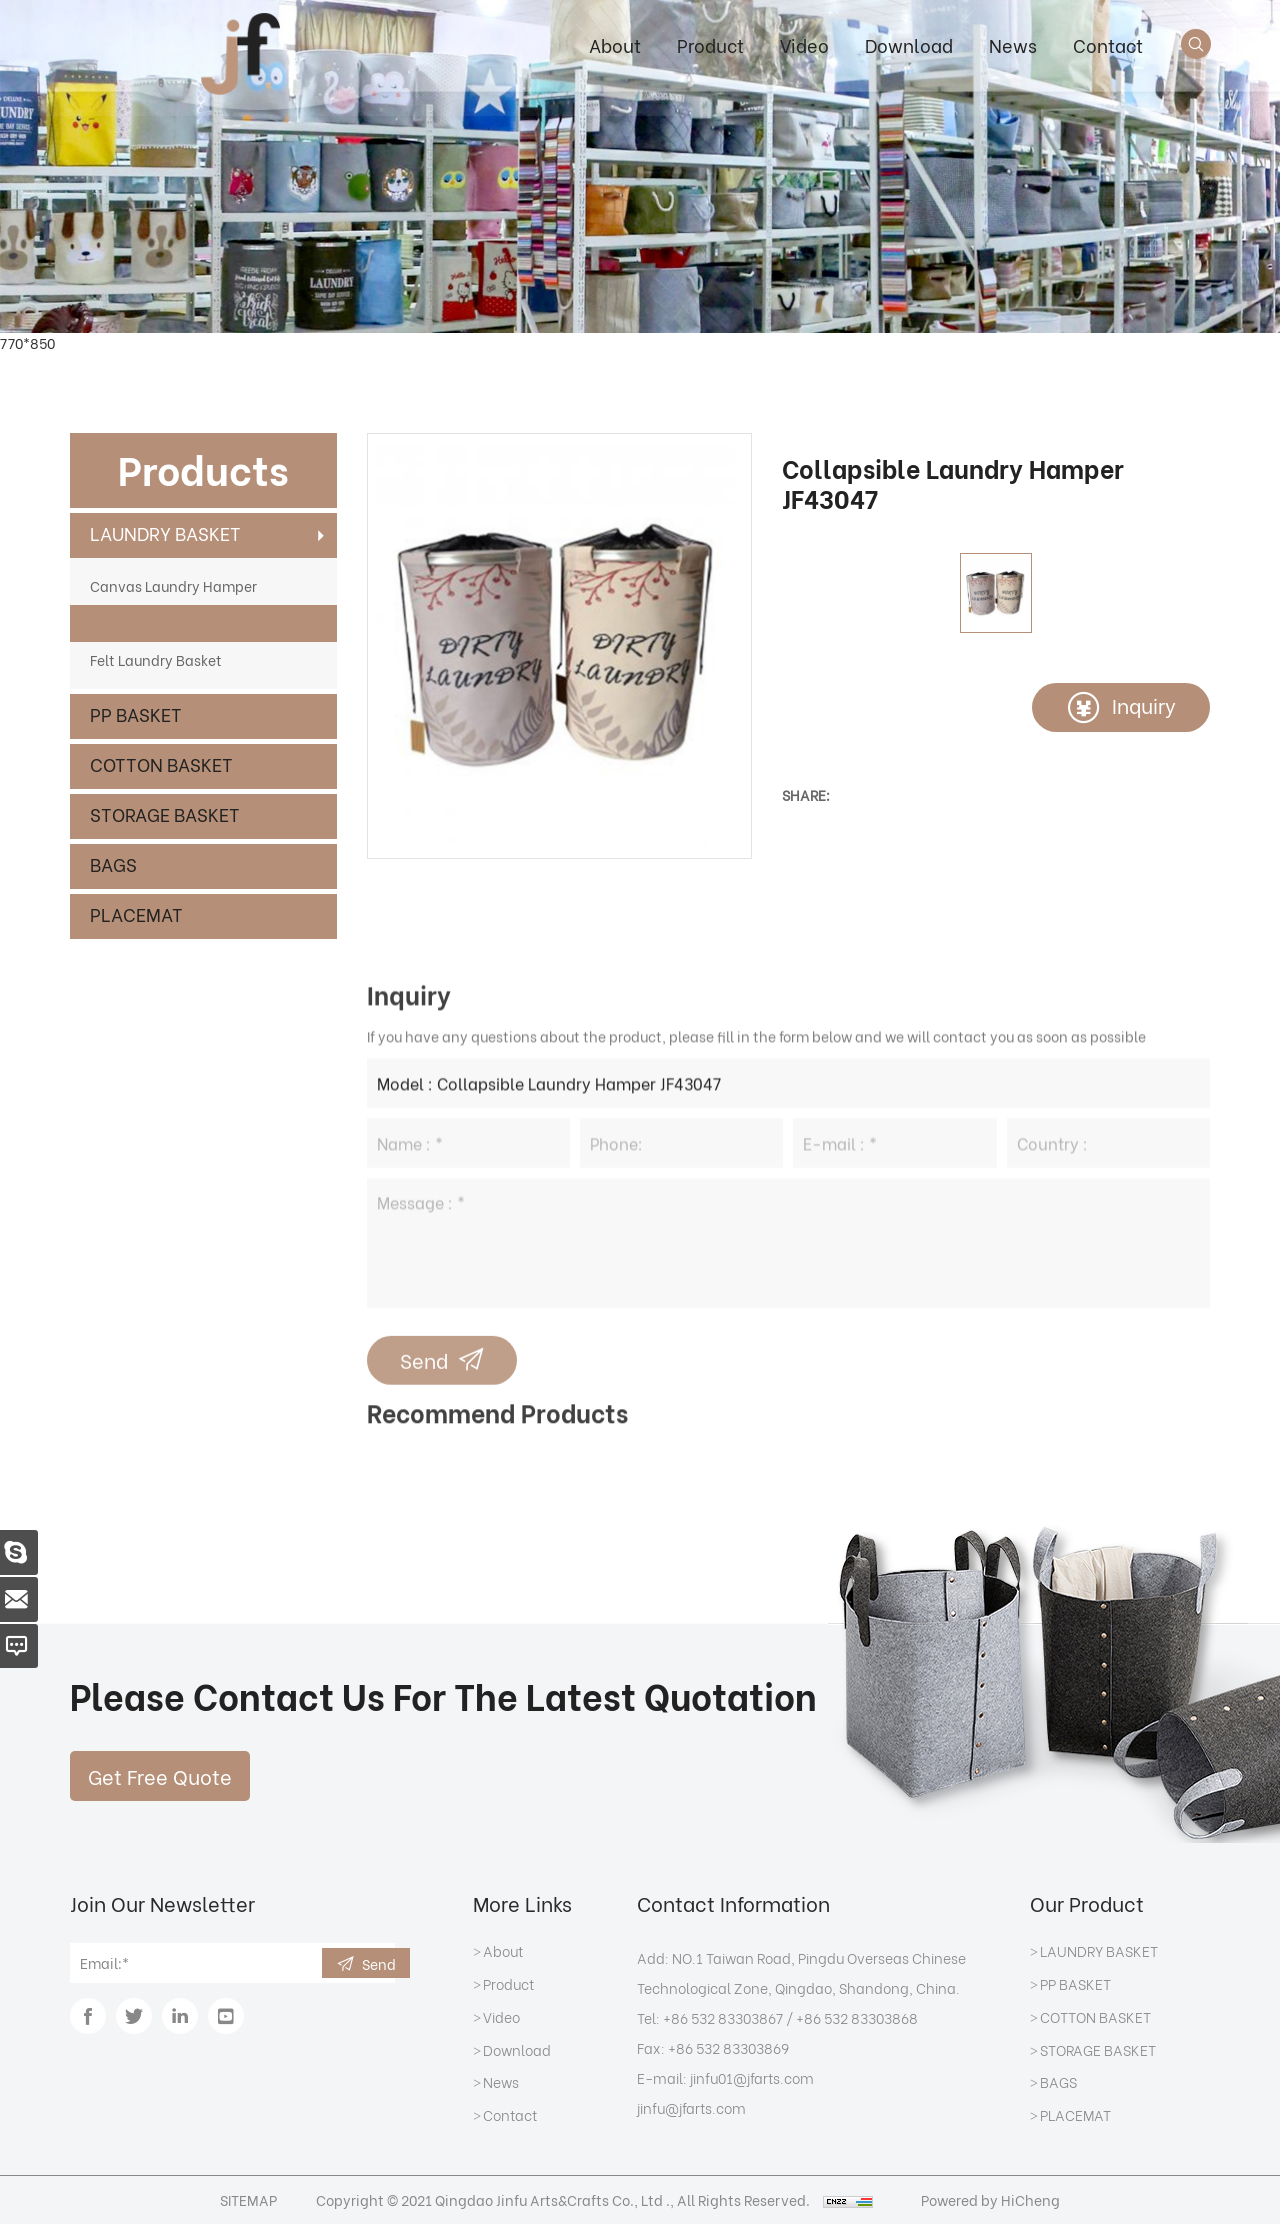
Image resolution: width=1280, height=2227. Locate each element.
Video (803, 44)
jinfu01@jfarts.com (752, 2080)
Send (379, 1966)
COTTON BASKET (161, 763)
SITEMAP (244, 2202)
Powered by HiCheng (995, 2202)
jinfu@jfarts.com (691, 2110)
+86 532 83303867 (723, 2020)
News (1012, 44)
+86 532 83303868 (857, 2020)
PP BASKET (136, 713)
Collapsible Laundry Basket (181, 622)
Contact (1107, 44)
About (614, 44)
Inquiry (1143, 705)
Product (709, 44)
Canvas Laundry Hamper (173, 585)
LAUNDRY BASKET (165, 532)
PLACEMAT (136, 913)
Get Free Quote (160, 1778)
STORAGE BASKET (165, 813)
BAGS (113, 863)
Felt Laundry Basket (156, 659)
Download (908, 44)
